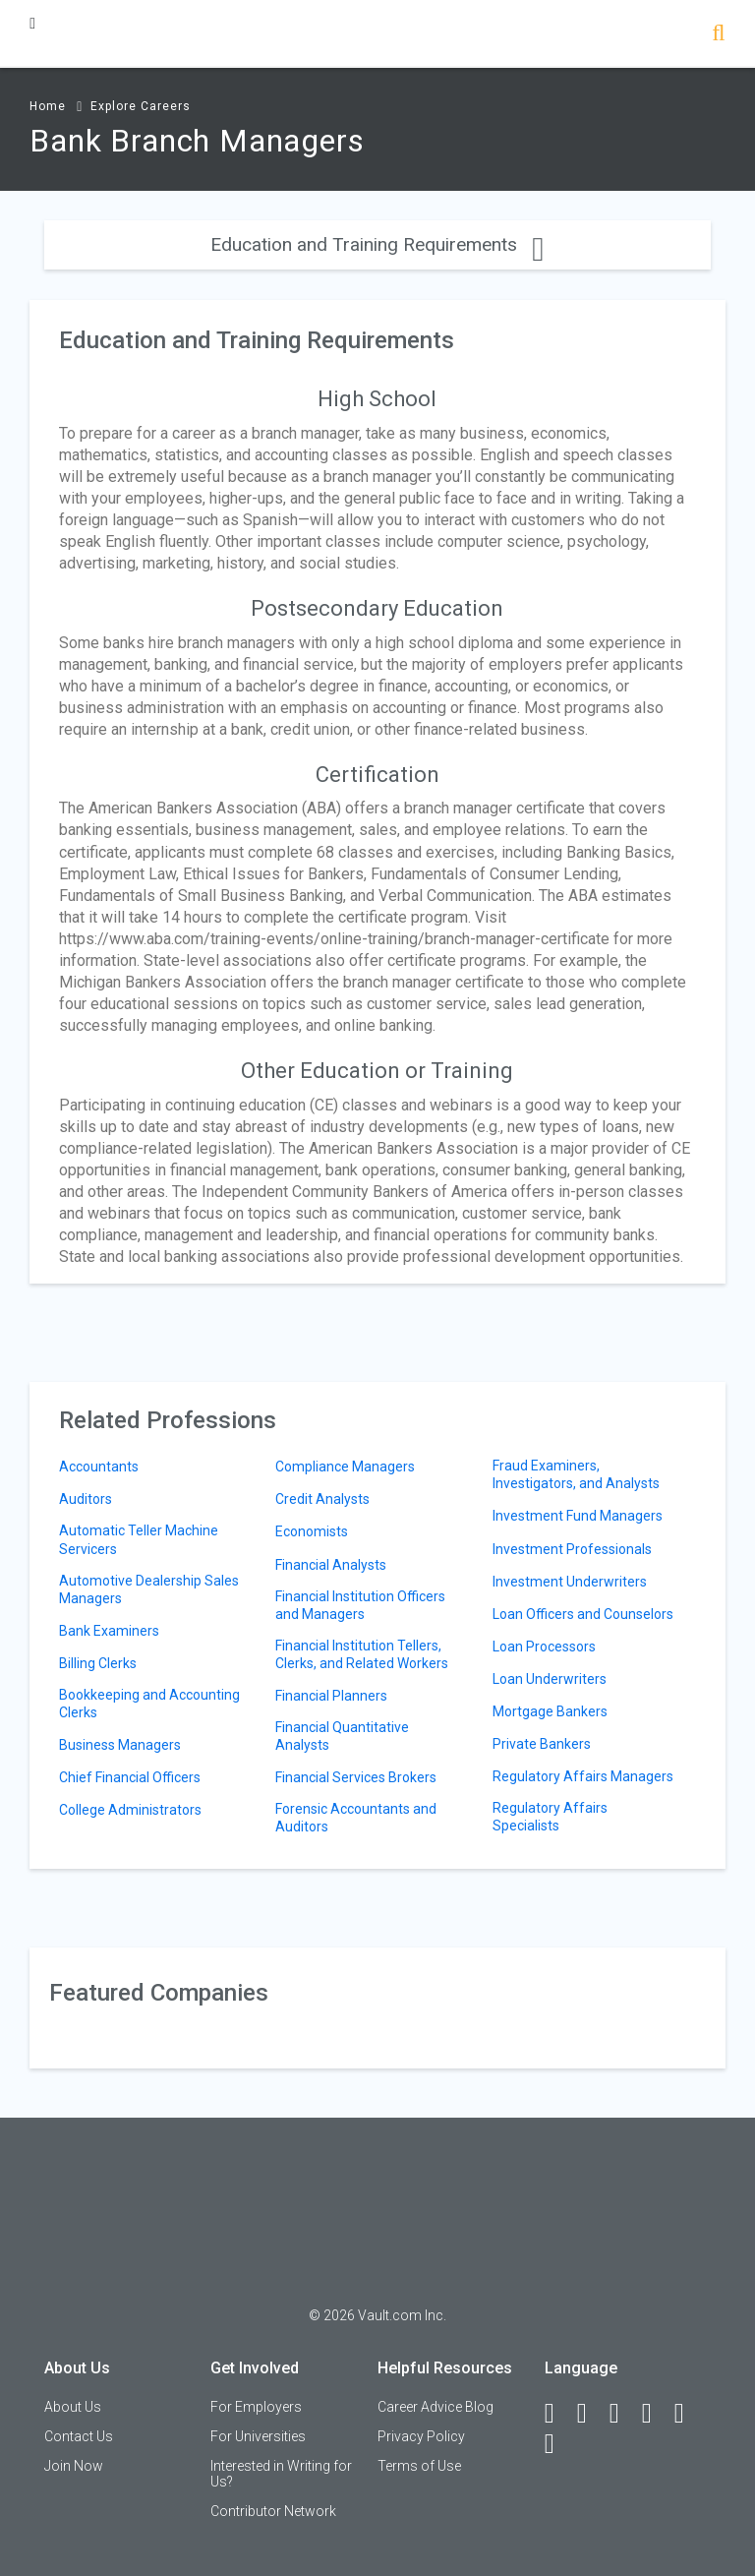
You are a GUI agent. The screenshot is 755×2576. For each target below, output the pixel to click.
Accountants (99, 1466)
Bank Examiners (109, 1631)
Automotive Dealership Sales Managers (149, 1589)
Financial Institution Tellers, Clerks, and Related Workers (361, 1654)
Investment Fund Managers (578, 1516)
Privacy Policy (421, 2436)
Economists (311, 1531)
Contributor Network (273, 2511)
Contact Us (78, 2436)
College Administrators (130, 1810)
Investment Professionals (572, 1549)
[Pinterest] (688, 2413)
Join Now (73, 2466)
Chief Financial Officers (130, 1777)
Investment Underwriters (570, 1581)
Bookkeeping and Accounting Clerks (149, 1703)
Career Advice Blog (436, 2407)
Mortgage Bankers (550, 1711)
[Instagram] (655, 2413)
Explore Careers (140, 106)
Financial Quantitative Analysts (342, 1736)
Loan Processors (544, 1646)
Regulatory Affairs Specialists (550, 1816)
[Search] (718, 35)
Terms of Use (419, 2466)
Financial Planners (331, 1696)
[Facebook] (558, 2413)
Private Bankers (542, 1744)
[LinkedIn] (591, 2413)
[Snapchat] (558, 2444)
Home (47, 106)
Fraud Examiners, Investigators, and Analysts (576, 1474)
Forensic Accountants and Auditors (355, 1817)
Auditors (85, 1499)
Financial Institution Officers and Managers (360, 1605)
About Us (72, 2407)
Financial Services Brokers (355, 1777)
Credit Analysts (322, 1499)
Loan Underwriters (550, 1679)
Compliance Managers (345, 1466)
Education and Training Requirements (377, 244)
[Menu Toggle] (32, 23)
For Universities (258, 2436)
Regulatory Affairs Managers (583, 1776)
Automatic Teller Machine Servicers (138, 1539)
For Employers (256, 2407)
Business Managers (120, 1745)
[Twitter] (623, 2413)
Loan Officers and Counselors (583, 1614)
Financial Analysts (330, 1565)
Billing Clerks (98, 1663)
